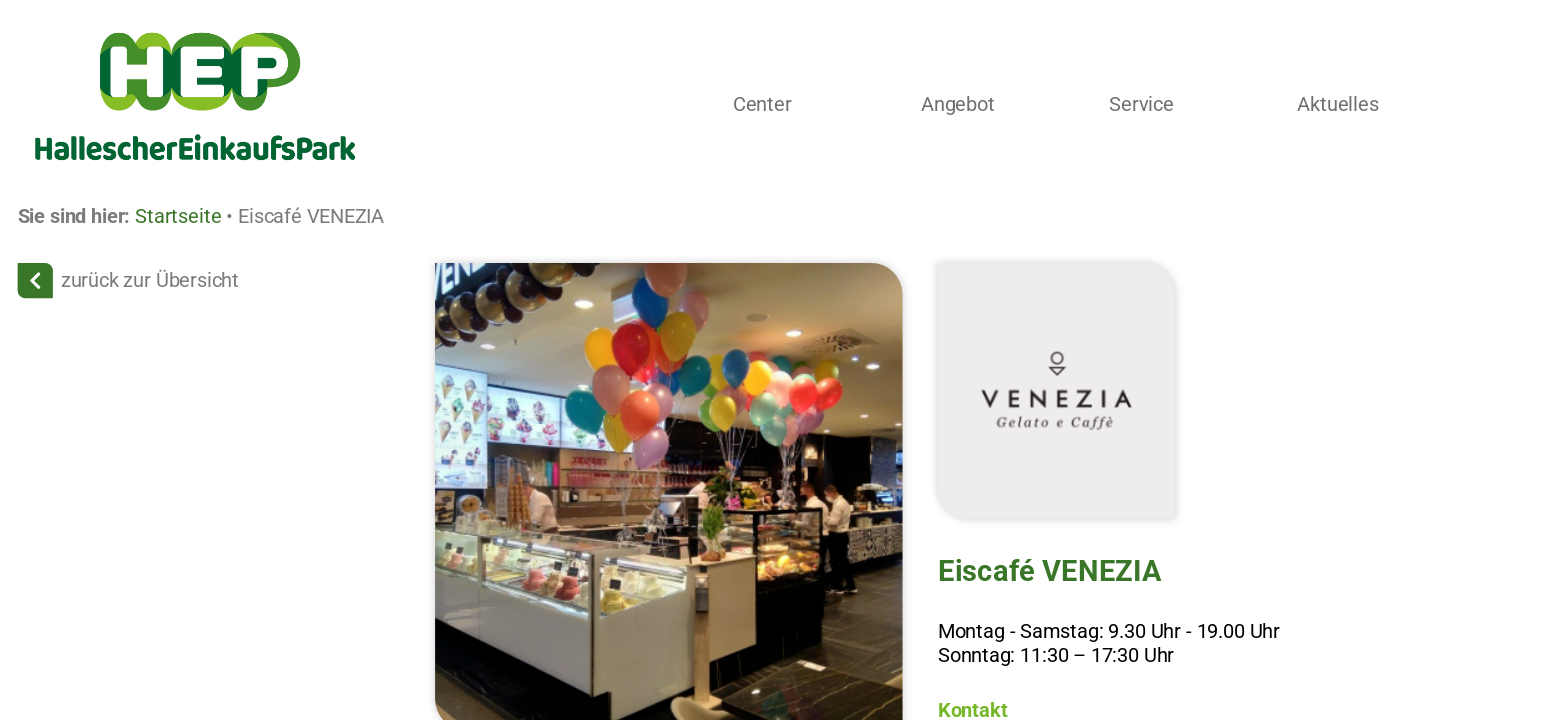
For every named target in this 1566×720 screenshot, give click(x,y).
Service (1142, 105)
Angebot (958, 105)
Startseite (179, 216)
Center (762, 105)
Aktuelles (1338, 105)
